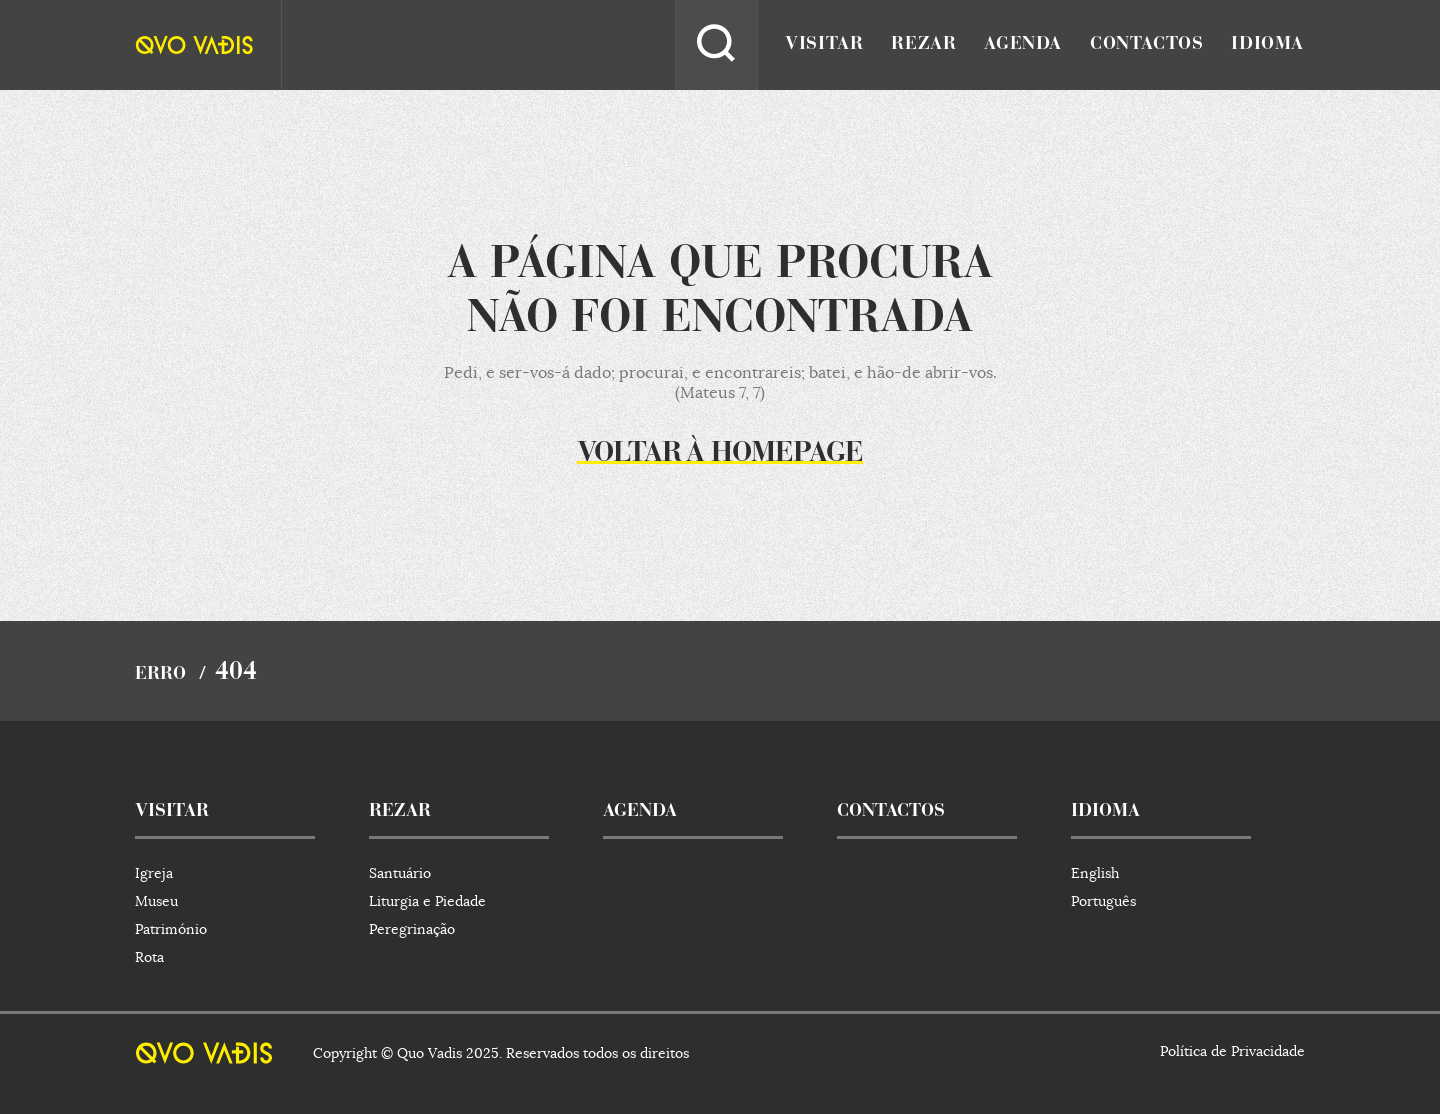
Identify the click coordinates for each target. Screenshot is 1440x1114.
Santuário (400, 873)
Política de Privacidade (1232, 1051)
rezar (923, 45)
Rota (149, 957)
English (1095, 873)
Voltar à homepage (720, 454)
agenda (1023, 45)
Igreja (154, 873)
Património (171, 929)
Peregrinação (412, 929)
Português (1103, 901)
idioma (1267, 45)
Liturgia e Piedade (427, 901)
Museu (156, 901)
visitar (824, 45)
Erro (160, 675)
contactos (1146, 45)
